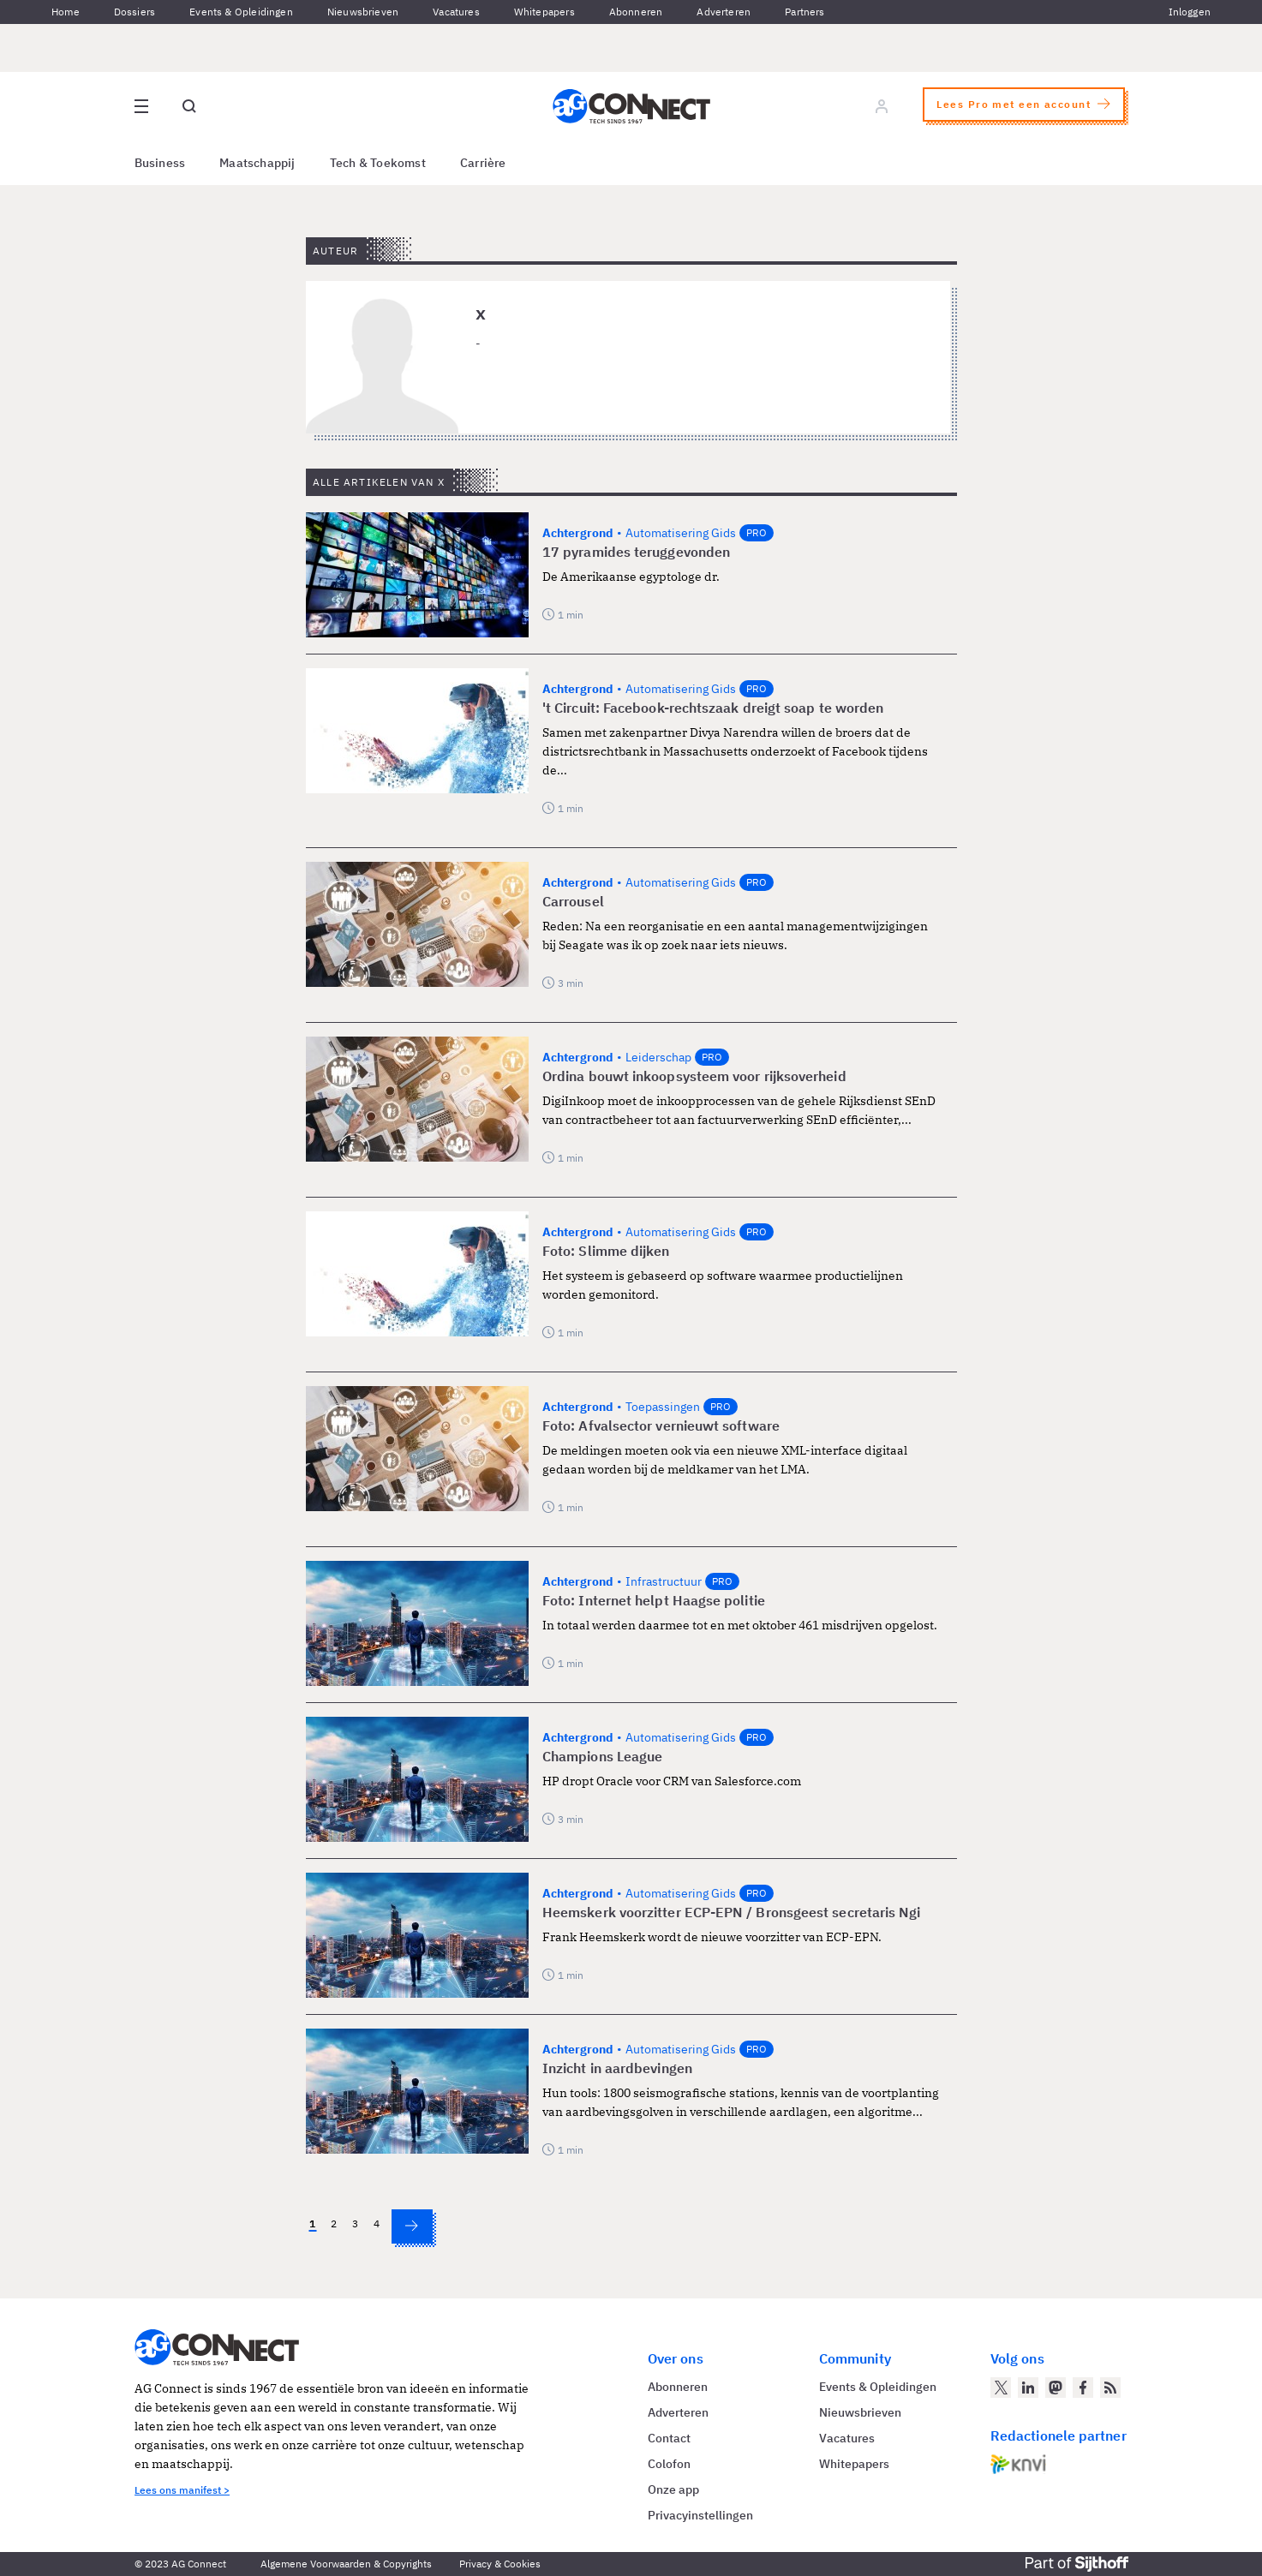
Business (160, 162)
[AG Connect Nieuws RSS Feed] (1110, 2387)
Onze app (673, 2489)
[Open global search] (189, 106)
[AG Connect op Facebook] (1083, 2387)
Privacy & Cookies (500, 2563)
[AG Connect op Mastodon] (1055, 2387)
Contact (669, 2438)
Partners (804, 11)
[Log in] (881, 106)
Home (65, 11)
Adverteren (724, 11)
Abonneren (636, 11)
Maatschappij (257, 162)
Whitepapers (544, 11)
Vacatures (456, 11)
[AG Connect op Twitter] (1000, 2387)
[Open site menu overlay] (141, 106)
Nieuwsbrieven (362, 11)
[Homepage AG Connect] (631, 106)
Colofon (669, 2463)
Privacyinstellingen (700, 2515)
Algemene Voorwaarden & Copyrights (346, 2563)
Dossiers (134, 11)
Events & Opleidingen (241, 11)
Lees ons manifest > (182, 2489)
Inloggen (1190, 11)
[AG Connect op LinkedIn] (1028, 2387)
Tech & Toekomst (378, 162)
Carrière (483, 162)
